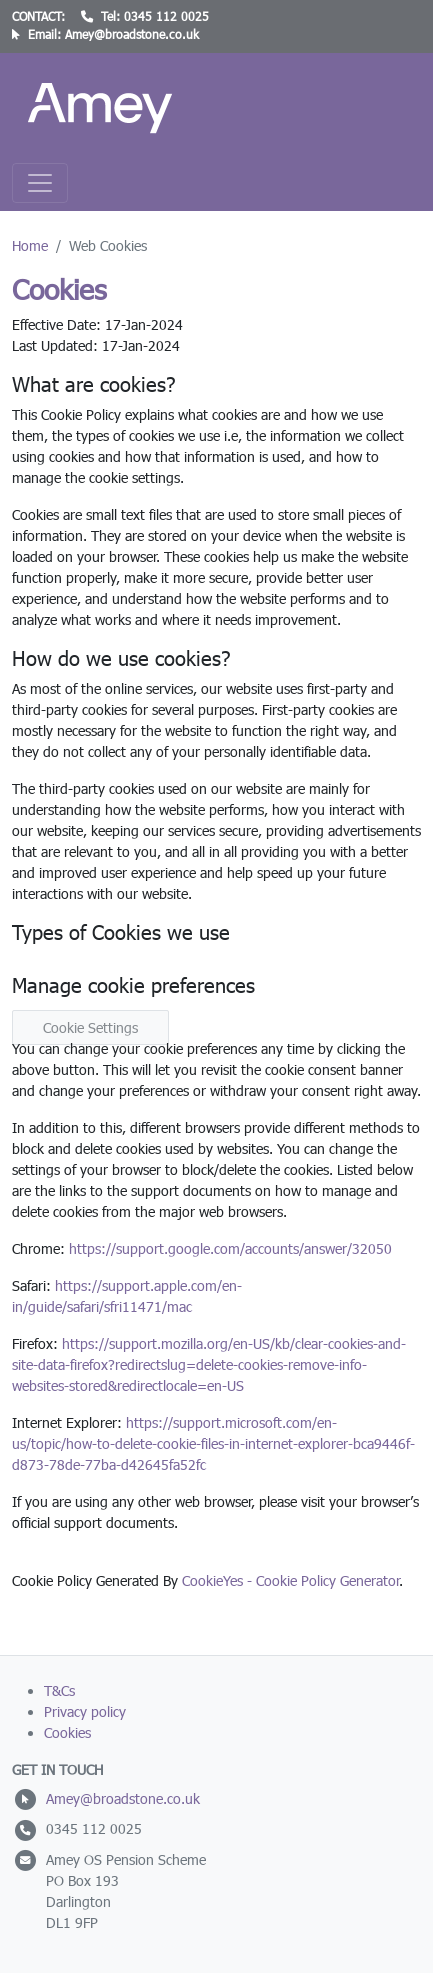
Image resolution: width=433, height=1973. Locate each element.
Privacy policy (85, 1711)
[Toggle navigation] (40, 183)
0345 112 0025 (166, 16)
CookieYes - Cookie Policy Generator (290, 1580)
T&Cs (59, 1690)
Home (30, 245)
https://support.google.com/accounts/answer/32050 (230, 1248)
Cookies (67, 1732)
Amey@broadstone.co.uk (132, 34)
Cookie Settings (90, 1027)
